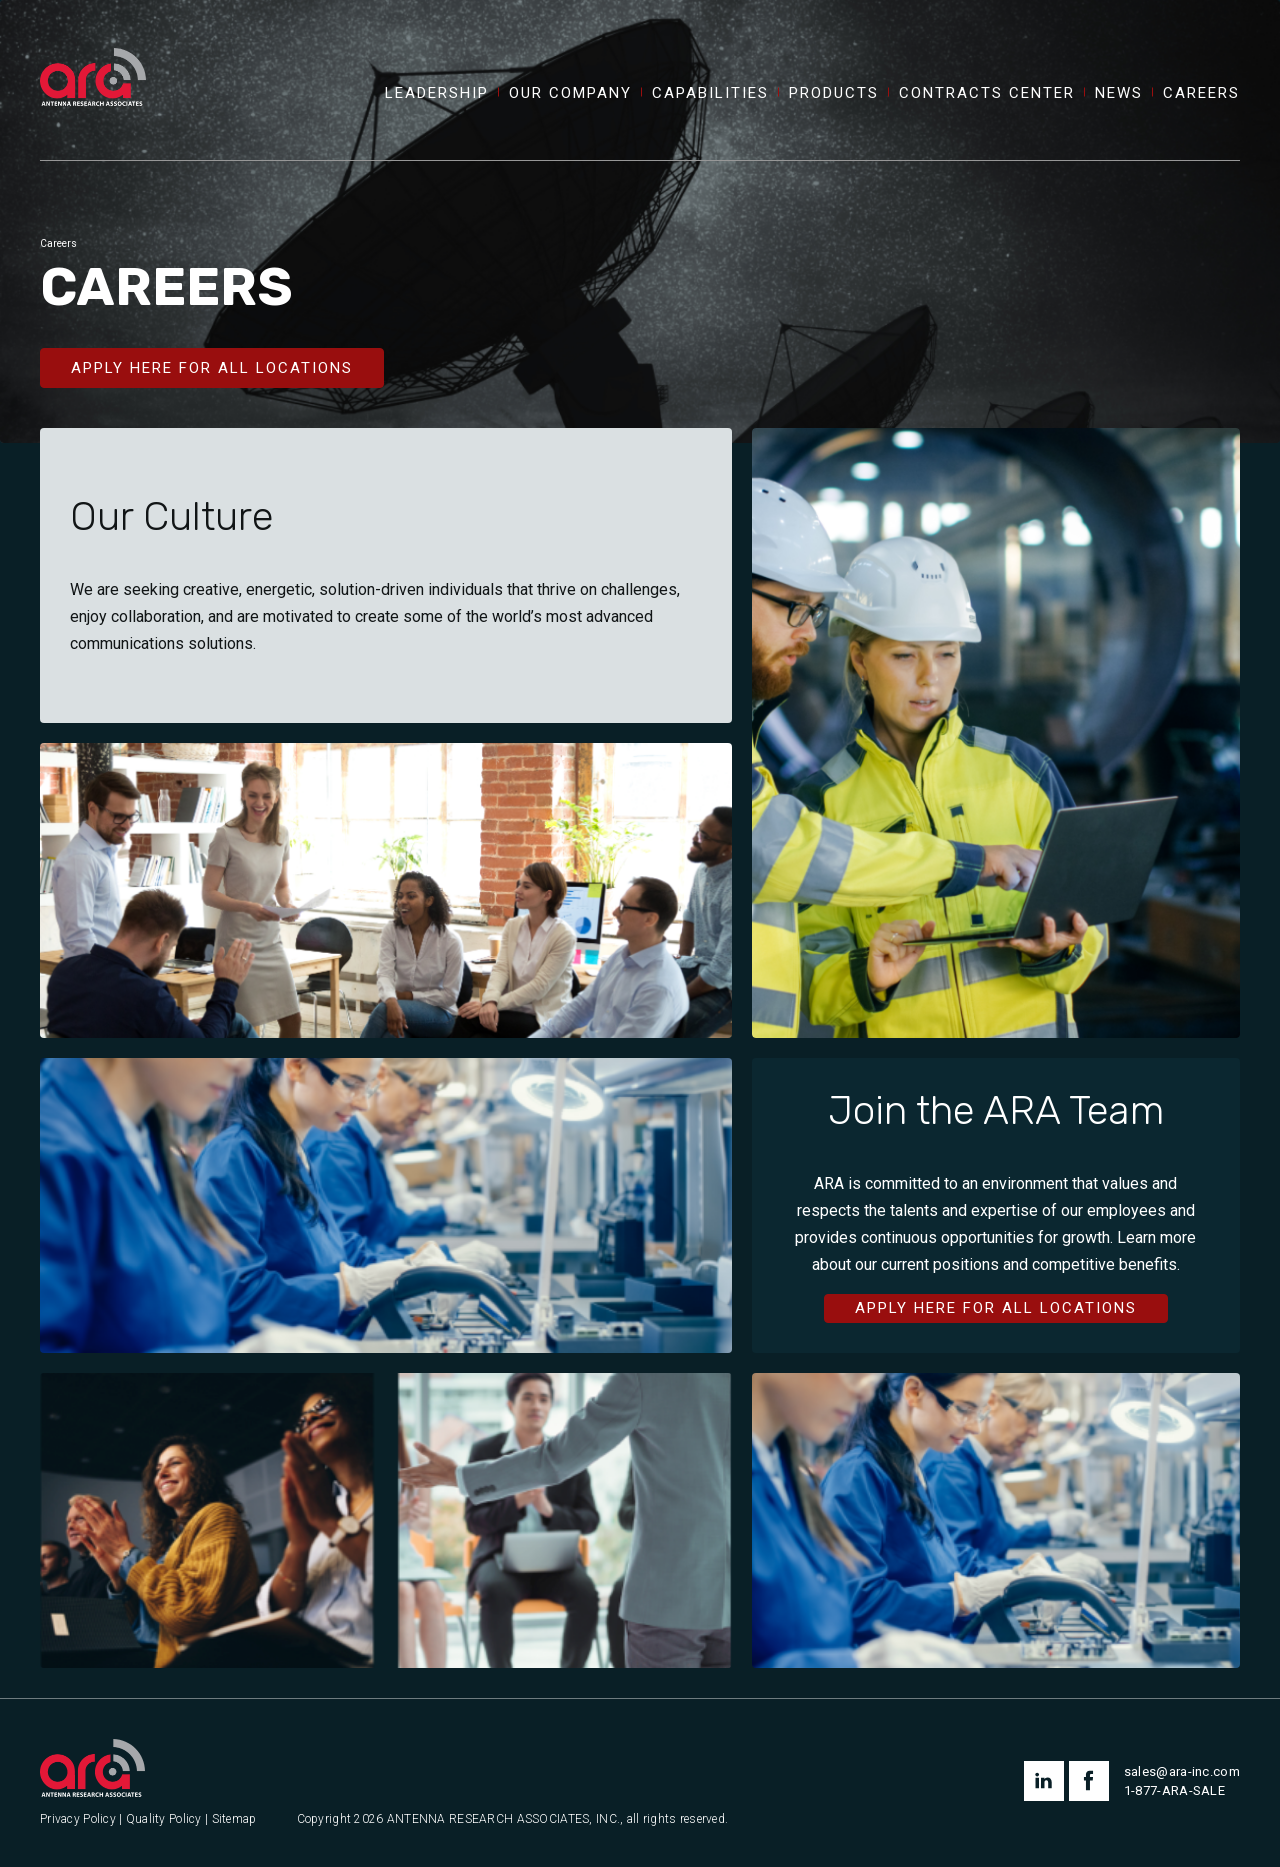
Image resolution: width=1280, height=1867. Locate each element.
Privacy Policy (78, 1819)
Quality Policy (164, 1819)
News (1119, 93)
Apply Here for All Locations (212, 368)
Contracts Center (987, 93)
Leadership (437, 93)
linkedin (1044, 1781)
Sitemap (234, 1819)
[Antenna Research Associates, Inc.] (93, 55)
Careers (1201, 93)
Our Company (570, 93)
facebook (1089, 1781)
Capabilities (710, 93)
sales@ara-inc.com (1182, 1771)
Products (834, 93)
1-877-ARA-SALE (1174, 1790)
